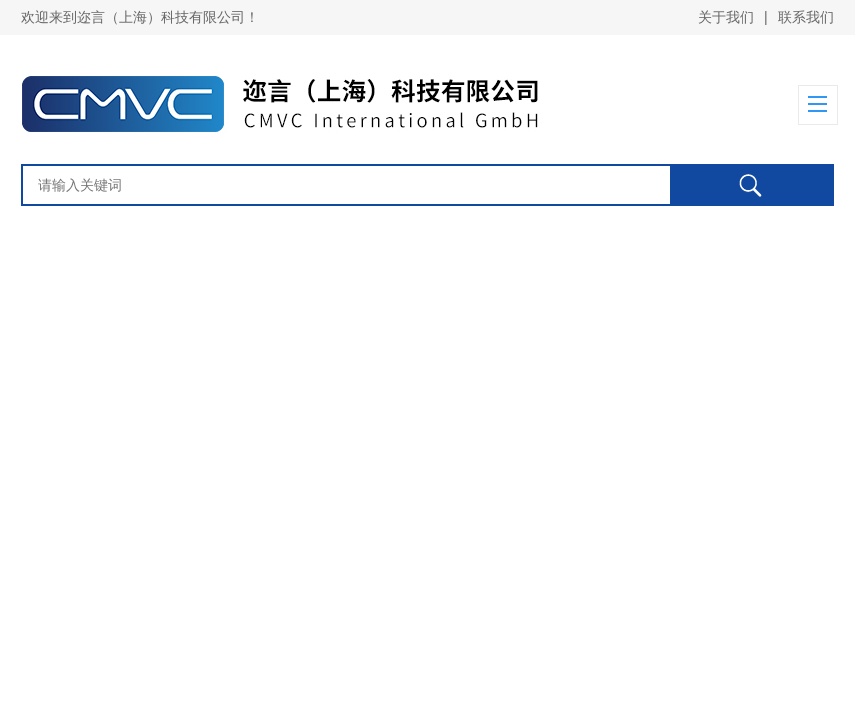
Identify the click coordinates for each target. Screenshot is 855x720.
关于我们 (726, 17)
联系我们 (806, 17)
